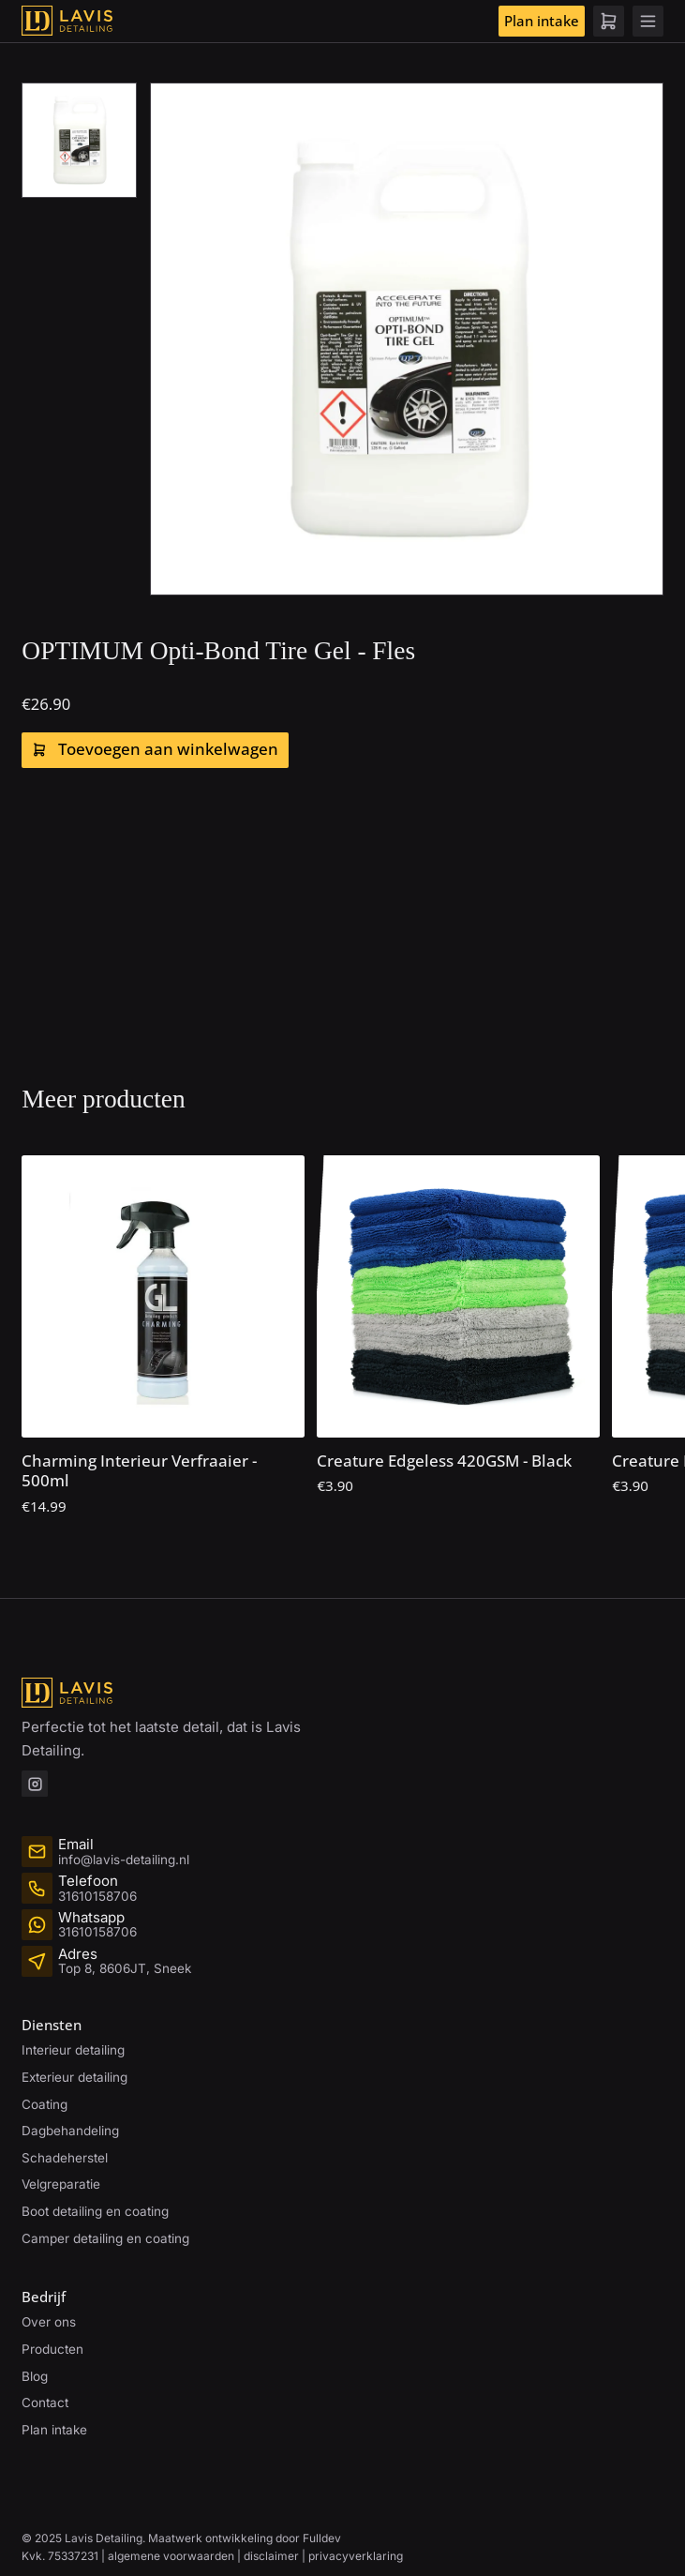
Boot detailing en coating (95, 2211)
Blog (35, 2376)
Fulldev (322, 2538)
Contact (45, 2402)
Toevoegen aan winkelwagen (155, 749)
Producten (52, 2349)
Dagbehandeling (70, 2130)
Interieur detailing (73, 2049)
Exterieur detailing (74, 2077)
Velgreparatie (61, 2184)
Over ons (49, 2321)
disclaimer (271, 2556)
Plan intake (541, 20)
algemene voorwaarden (171, 2556)
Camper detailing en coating (105, 2238)
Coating (44, 2104)
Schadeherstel (65, 2157)
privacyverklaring (355, 2556)
